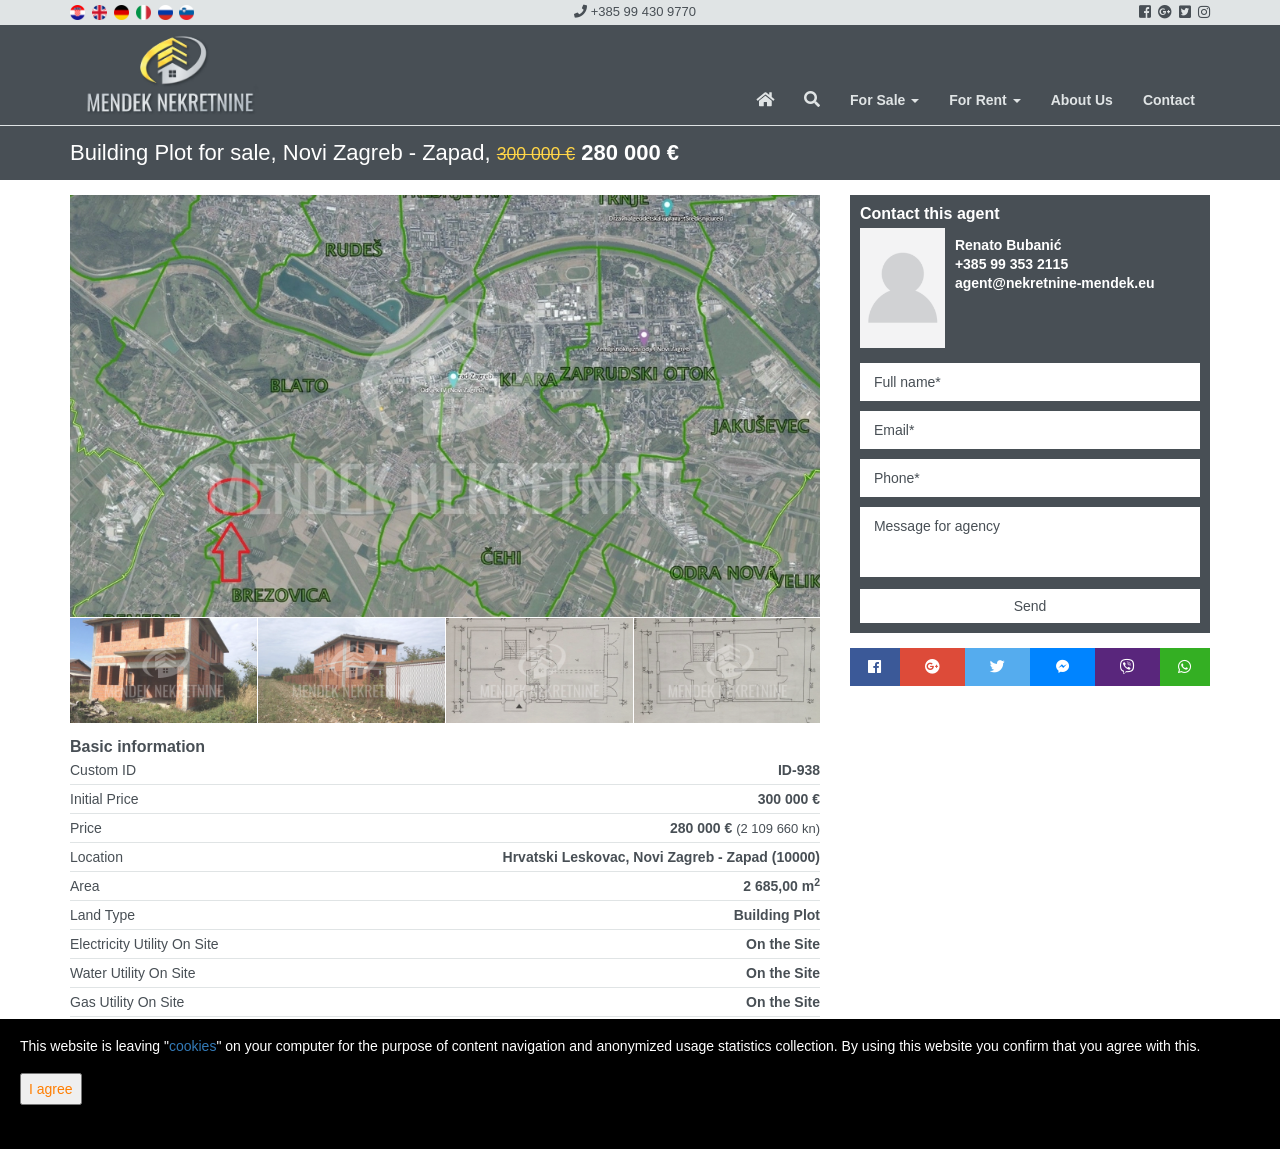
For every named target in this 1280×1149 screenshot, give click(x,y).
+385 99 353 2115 (1011, 264)
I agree (51, 1089)
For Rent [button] (984, 100)
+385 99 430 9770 (635, 11)
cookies (192, 1046)
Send (1030, 606)
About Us (1082, 100)
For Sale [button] (884, 100)
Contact (1169, 100)
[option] (164, 670)
